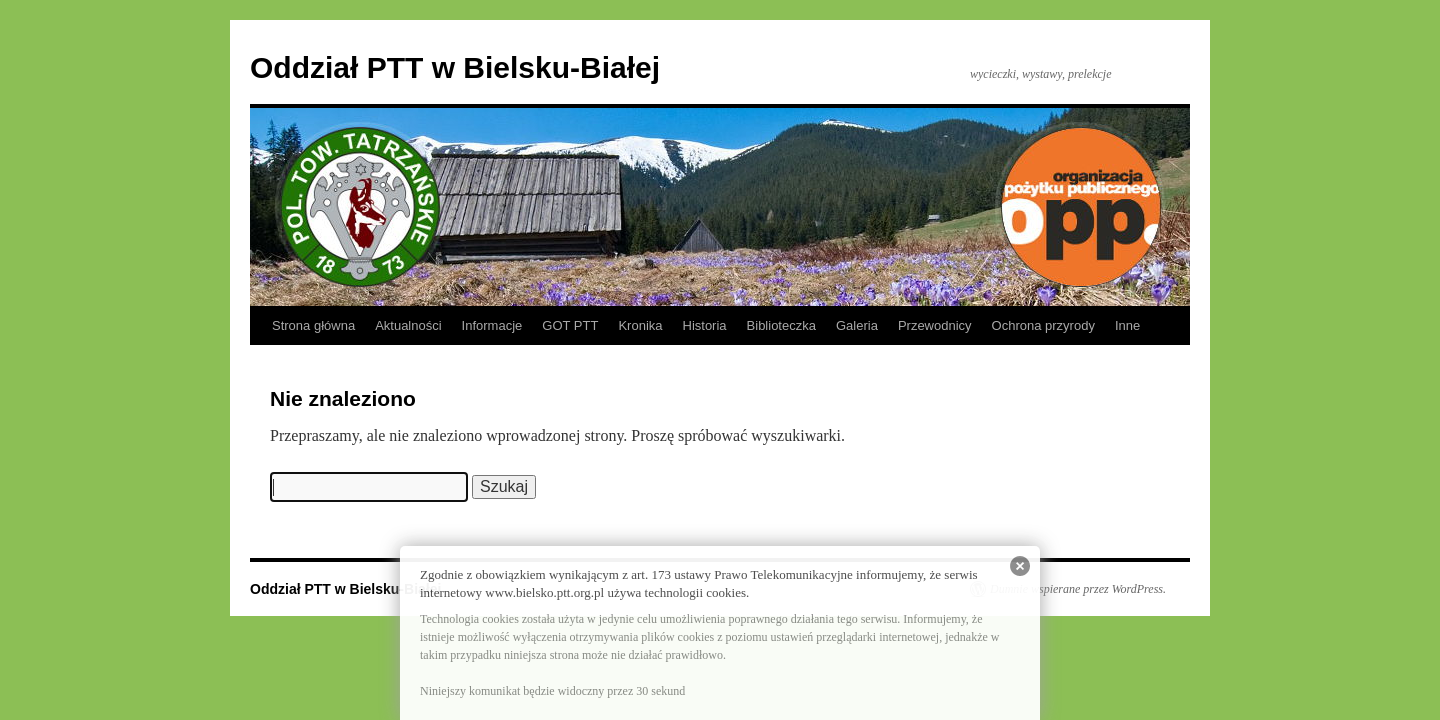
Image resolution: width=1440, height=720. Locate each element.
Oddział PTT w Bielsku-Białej (455, 67)
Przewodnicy (935, 325)
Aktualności (408, 325)
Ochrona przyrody (1043, 325)
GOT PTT (570, 325)
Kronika (640, 325)
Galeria (857, 325)
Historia (705, 325)
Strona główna (313, 325)
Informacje (492, 325)
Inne (1127, 325)
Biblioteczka (781, 325)
